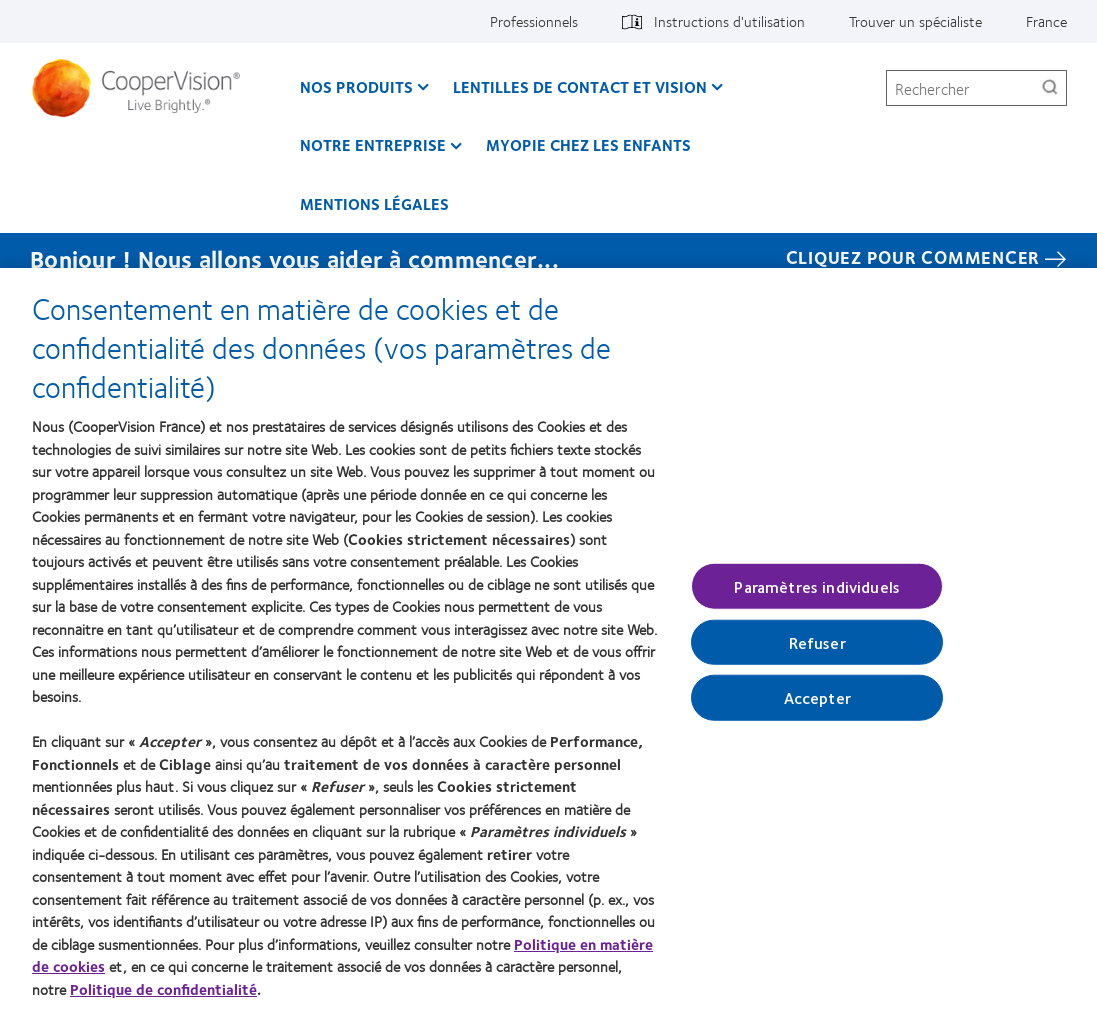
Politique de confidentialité (163, 990)
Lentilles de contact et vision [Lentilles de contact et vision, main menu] (580, 86)
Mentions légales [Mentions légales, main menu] (374, 203)
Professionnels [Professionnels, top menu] (534, 21)
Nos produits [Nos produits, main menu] (356, 86)
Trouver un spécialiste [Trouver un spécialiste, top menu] (915, 21)
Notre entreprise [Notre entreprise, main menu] (373, 144)
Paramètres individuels (817, 587)
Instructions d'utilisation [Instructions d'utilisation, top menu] (729, 21)
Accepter (817, 698)
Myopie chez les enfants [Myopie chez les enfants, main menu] (588, 144)
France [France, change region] (1046, 21)
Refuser (817, 643)
